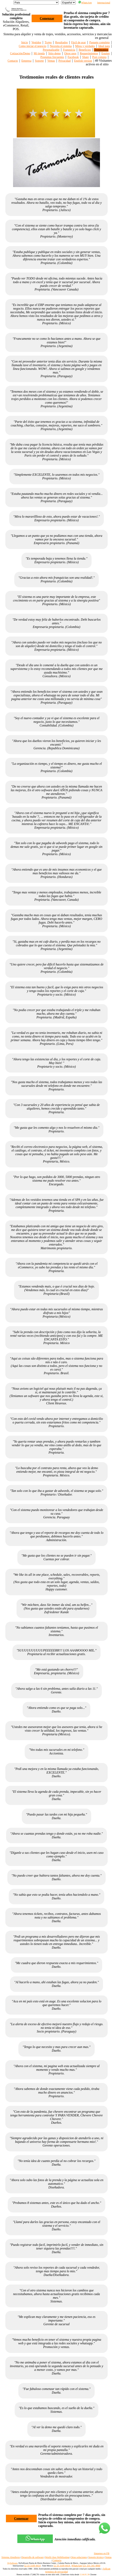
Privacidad (64, 60)
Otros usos (70, 53)
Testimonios (101, 49)
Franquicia (69, 49)
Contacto (13, 60)
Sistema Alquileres (10, 2557)
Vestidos (36, 42)
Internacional (102, 2)
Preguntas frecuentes (52, 57)
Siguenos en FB (101, 2553)
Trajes (48, 42)
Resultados (61, 42)
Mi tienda (39, 53)
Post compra (99, 57)
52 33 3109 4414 (32, 2565)
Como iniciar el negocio (32, 46)
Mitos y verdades (85, 46)
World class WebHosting (57, 2557)
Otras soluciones (79, 2557)
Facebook (73, 57)
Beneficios (85, 49)
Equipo (105, 53)
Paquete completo (99, 42)
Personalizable (51, 49)
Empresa (26, 60)
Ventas (51, 60)
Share (85, 57)
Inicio (24, 42)
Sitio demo (54, 53)
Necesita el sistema (61, 46)
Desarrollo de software (32, 2557)
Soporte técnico (96, 2557)
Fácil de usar (78, 42)
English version (83, 60)
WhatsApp (85, 2)
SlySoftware (12, 2563)
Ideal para (104, 46)
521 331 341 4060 (91, 2565)
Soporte (39, 60)
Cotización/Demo (20, 53)
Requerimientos (89, 53)
